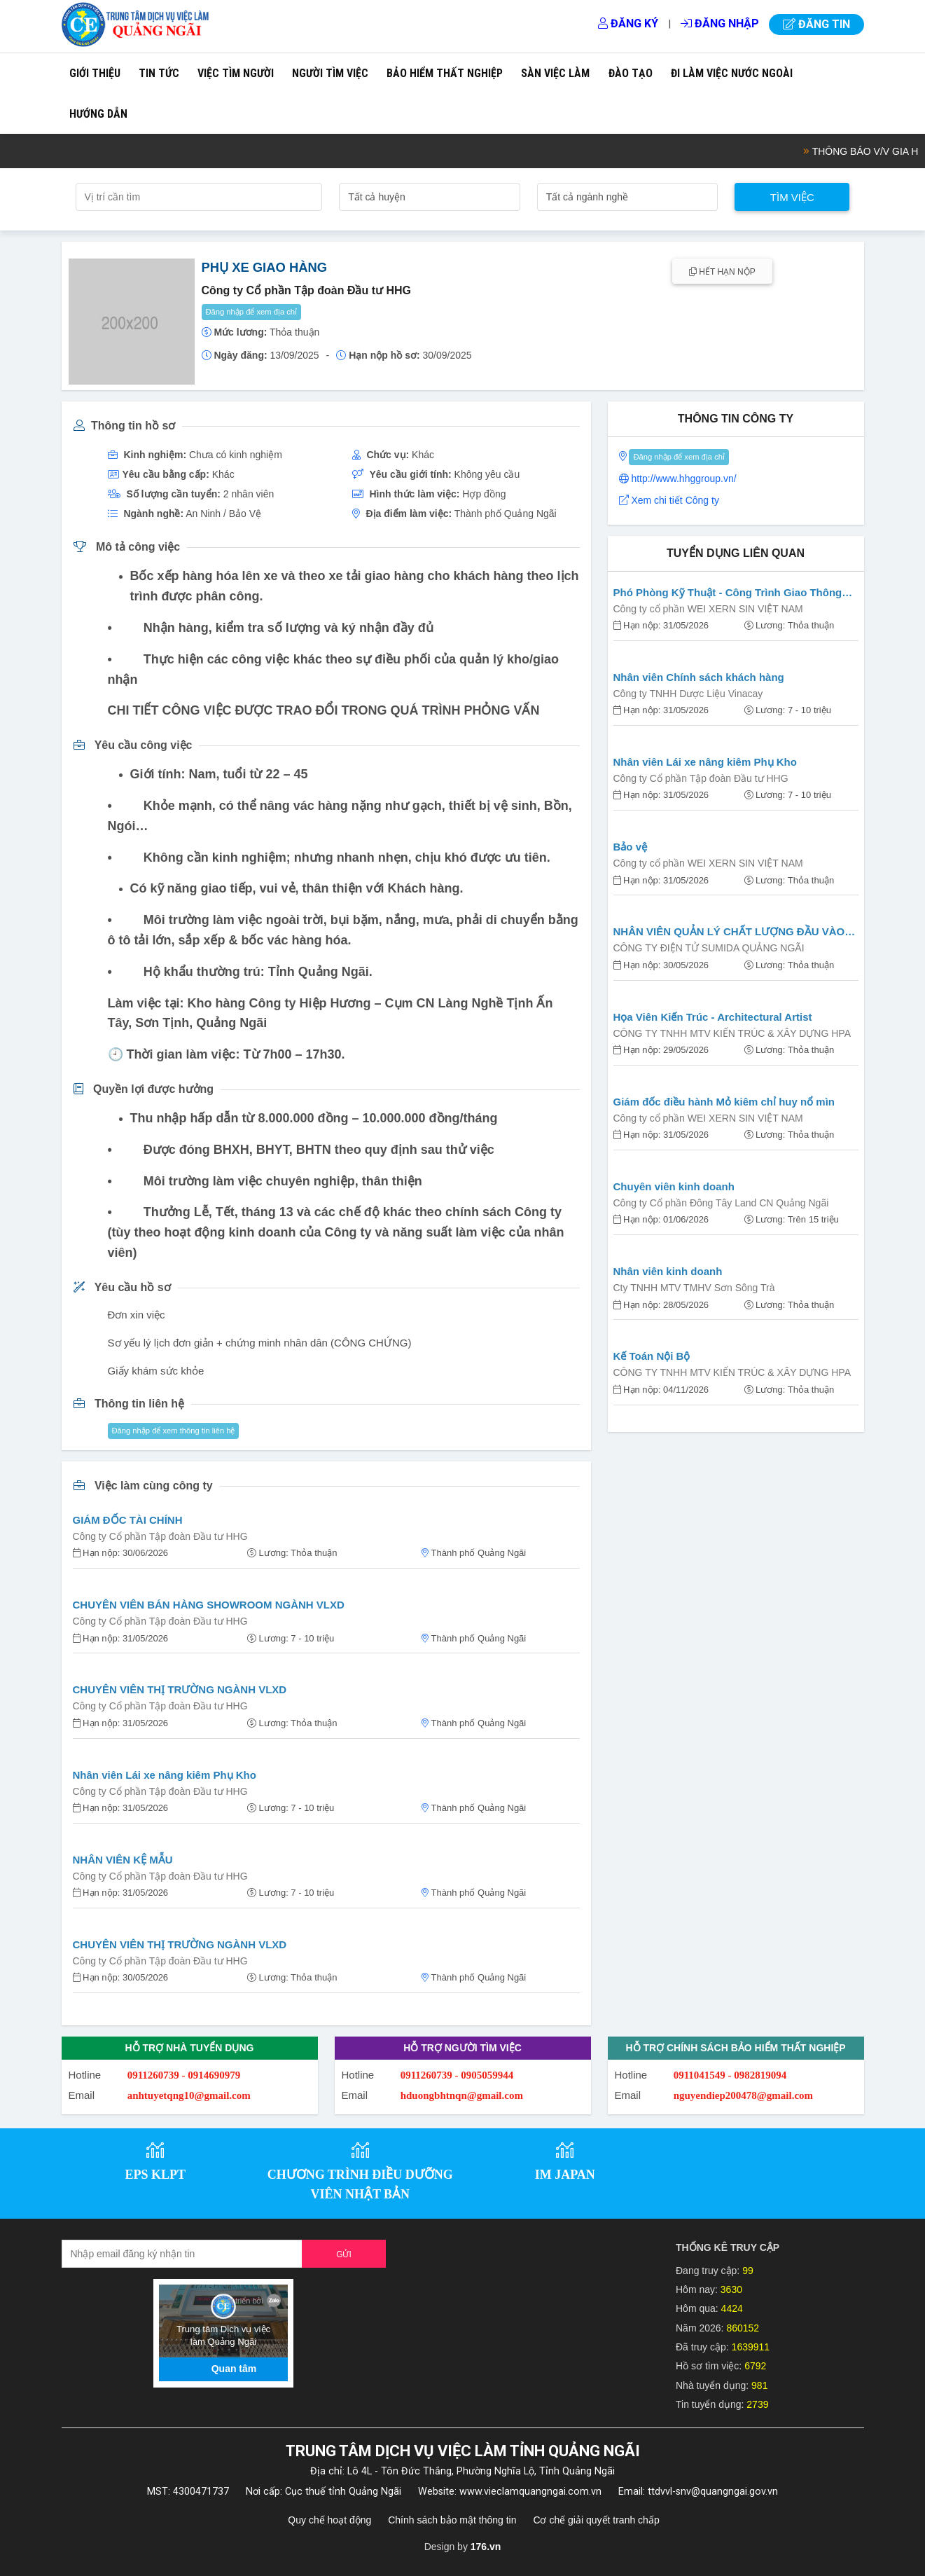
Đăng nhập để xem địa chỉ (252, 312)
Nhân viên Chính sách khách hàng (698, 677)
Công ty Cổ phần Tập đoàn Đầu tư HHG (160, 1536)
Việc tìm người (235, 73)
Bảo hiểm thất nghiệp (445, 73)
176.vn (486, 2546)
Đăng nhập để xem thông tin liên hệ (173, 1430)
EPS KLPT (155, 2175)
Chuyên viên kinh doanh (674, 1186)
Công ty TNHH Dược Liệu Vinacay (688, 693)
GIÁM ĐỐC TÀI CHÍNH (128, 1520)
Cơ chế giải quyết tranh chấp (596, 2520)
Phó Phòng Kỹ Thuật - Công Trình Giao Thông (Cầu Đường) (727, 593)
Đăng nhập (720, 23)
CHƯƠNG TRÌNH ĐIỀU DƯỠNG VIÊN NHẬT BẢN (360, 2185)
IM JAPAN (565, 2175)
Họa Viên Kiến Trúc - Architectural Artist (712, 1017)
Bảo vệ (630, 847)
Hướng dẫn (98, 113)
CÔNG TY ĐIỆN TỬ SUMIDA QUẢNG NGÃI (709, 947)
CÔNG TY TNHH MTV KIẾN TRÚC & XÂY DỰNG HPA (732, 1033)
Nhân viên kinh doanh (668, 1271)
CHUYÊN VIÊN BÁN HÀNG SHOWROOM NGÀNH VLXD (209, 1605)
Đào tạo (630, 73)
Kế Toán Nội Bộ (651, 1356)
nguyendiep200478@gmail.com (743, 2095)
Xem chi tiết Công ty (675, 500)
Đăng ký (628, 23)
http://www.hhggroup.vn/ (683, 478)
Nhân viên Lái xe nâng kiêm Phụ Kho (164, 1775)
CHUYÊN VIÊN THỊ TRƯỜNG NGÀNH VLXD (180, 1689)
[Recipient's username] (182, 2254)
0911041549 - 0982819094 (730, 2075)
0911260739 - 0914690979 (184, 2075)
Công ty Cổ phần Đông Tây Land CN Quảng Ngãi (721, 1202)
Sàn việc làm (555, 73)
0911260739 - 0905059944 (457, 2075)
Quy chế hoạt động (329, 2520)
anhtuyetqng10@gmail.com (189, 2095)
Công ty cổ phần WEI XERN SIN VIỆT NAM (708, 608)
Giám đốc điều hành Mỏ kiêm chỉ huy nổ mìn (724, 1102)
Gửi (344, 2254)
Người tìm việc (330, 73)
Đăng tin (816, 24)
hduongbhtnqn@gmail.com (462, 2095)
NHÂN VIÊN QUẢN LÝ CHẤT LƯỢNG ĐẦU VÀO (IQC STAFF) (729, 932)
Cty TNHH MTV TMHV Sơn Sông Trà (694, 1287)
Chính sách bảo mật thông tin (452, 2520)
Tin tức (159, 73)
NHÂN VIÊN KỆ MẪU (123, 1860)
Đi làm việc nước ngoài (732, 73)
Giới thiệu (94, 73)
